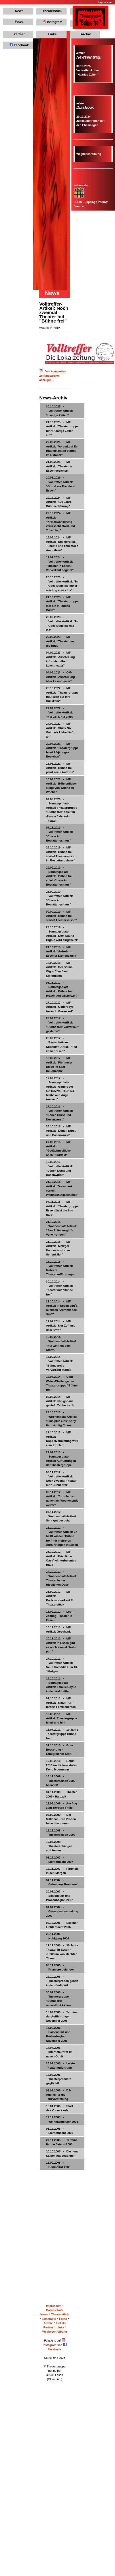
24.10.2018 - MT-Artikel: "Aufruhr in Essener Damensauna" (61, 951)
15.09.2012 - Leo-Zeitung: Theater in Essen (59, 1616)
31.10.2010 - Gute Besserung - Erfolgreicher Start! (59, 1749)
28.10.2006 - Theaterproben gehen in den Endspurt (62, 1981)
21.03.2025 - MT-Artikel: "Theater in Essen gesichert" (59, 466)
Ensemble (49, 2319)
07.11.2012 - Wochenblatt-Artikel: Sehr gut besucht (61, 1516)
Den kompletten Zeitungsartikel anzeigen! (52, 376)
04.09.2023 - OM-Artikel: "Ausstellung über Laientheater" (60, 677)
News (19, 11)
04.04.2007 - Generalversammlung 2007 (62, 1911)
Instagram (52, 22)
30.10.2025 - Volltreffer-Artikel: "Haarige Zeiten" (59, 411)
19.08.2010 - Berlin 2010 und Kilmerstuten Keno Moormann (61, 1765)
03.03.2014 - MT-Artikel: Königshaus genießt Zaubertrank (60, 1401)
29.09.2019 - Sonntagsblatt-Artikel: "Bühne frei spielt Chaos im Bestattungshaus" (59, 876)
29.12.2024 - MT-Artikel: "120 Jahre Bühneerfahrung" (59, 502)
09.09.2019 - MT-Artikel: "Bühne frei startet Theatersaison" (61, 916)
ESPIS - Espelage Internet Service (90, 202)
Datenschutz (54, 2310)
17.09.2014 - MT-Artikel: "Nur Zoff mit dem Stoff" (60, 1325)
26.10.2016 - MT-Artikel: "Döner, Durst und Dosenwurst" (61, 1131)
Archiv (86, 34)
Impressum (105, 2)
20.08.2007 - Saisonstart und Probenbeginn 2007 (59, 1896)
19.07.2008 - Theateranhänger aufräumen (59, 1846)
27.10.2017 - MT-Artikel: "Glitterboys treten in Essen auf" (59, 1007)
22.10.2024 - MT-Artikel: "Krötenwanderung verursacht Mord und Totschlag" (60, 521)
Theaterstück (52, 11)
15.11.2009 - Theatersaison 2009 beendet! (60, 1781)
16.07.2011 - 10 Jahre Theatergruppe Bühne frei (62, 1734)
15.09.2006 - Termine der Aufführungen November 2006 (61, 2016)
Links (52, 34)
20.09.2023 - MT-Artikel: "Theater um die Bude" (60, 641)
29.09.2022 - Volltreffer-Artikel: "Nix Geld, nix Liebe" (60, 712)
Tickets (61, 2323)
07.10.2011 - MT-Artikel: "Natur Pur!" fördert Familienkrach (61, 1703)
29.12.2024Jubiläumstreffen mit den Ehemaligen (90, 121)
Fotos (19, 21)
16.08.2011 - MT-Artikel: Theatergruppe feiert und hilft (61, 1718)
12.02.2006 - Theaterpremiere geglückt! (58, 2079)
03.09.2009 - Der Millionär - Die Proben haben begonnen (61, 1819)
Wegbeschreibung (88, 154)
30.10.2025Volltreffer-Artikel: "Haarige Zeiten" (88, 70)
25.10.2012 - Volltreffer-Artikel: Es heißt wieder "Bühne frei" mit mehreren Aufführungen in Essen (62, 1536)
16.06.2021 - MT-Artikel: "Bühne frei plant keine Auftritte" (60, 768)
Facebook (19, 45)
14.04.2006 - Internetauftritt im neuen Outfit (59, 2052)
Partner (19, 34)
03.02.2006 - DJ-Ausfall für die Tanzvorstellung (58, 2095)
